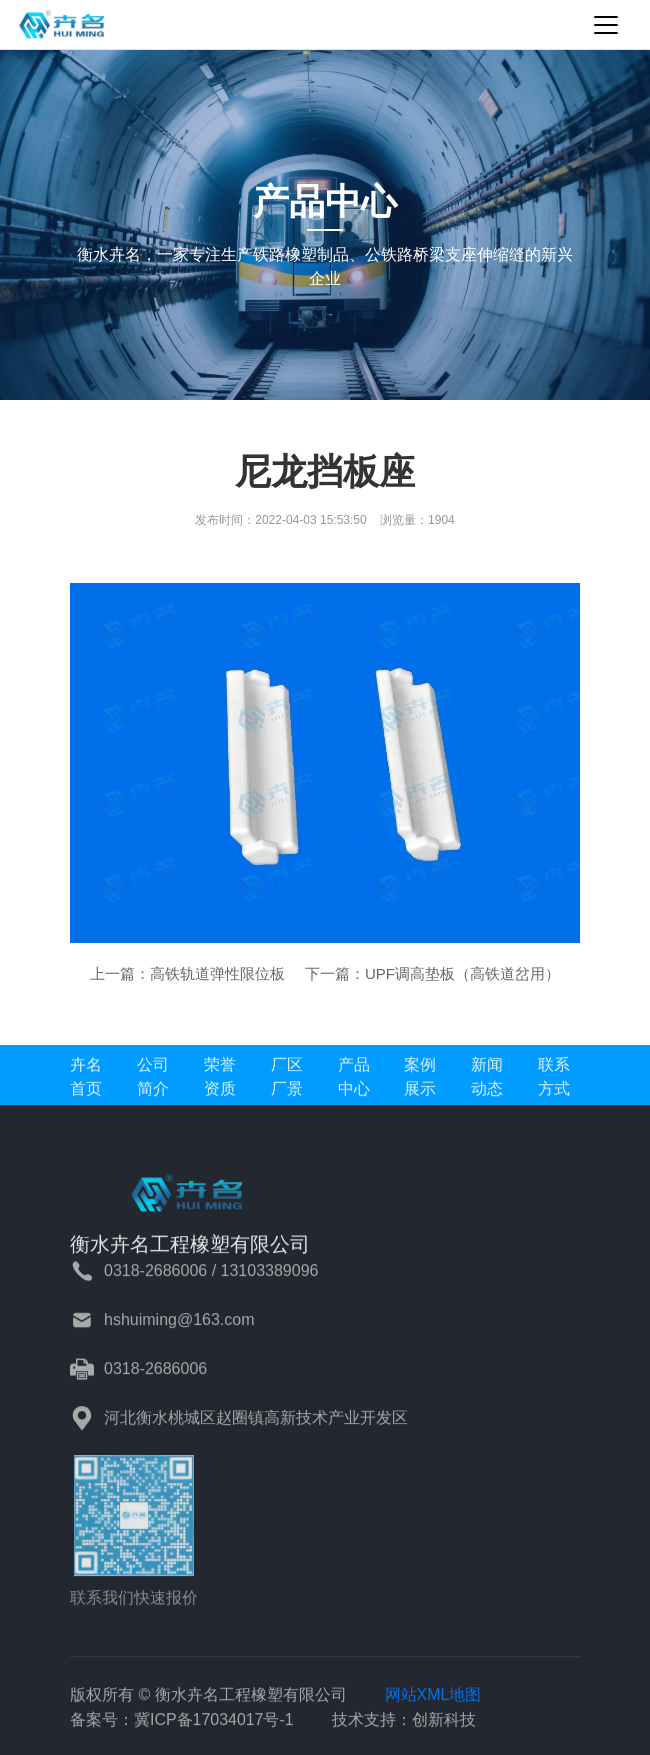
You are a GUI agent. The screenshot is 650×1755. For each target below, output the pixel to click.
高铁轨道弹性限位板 (217, 973)
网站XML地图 (433, 1703)
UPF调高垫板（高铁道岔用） (462, 973)
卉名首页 (86, 1085)
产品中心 (354, 1085)
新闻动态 (487, 1085)
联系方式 (554, 1085)
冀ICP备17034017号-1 (214, 1728)
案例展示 (420, 1085)
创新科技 (444, 1728)
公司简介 (153, 1085)
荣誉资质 (220, 1085)
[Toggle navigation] (606, 25)
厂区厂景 (287, 1085)
